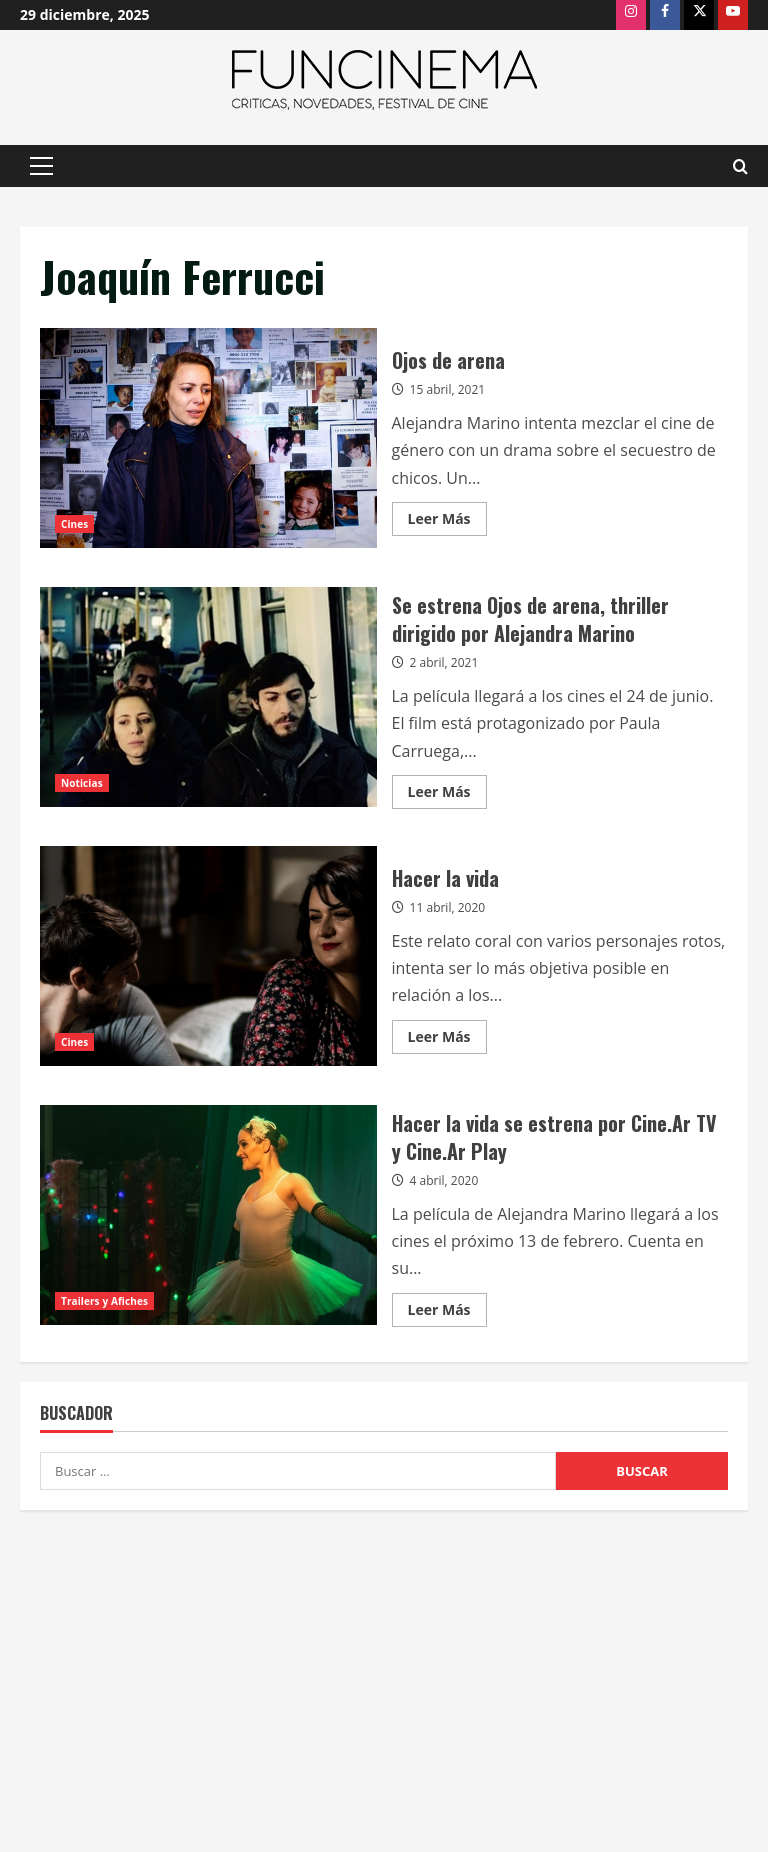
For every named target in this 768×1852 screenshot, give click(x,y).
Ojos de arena (208, 438)
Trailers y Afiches (104, 1301)
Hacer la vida (208, 956)
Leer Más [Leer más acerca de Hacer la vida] (447, 1040)
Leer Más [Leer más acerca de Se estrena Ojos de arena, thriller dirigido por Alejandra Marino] (447, 795)
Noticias (82, 783)
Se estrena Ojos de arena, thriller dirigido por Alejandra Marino (208, 697)
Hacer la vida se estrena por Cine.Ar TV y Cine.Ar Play (208, 1215)
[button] (41, 166)
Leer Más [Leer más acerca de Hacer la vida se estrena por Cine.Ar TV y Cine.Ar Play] (447, 1313)
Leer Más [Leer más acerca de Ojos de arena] (447, 522)
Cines (74, 524)
